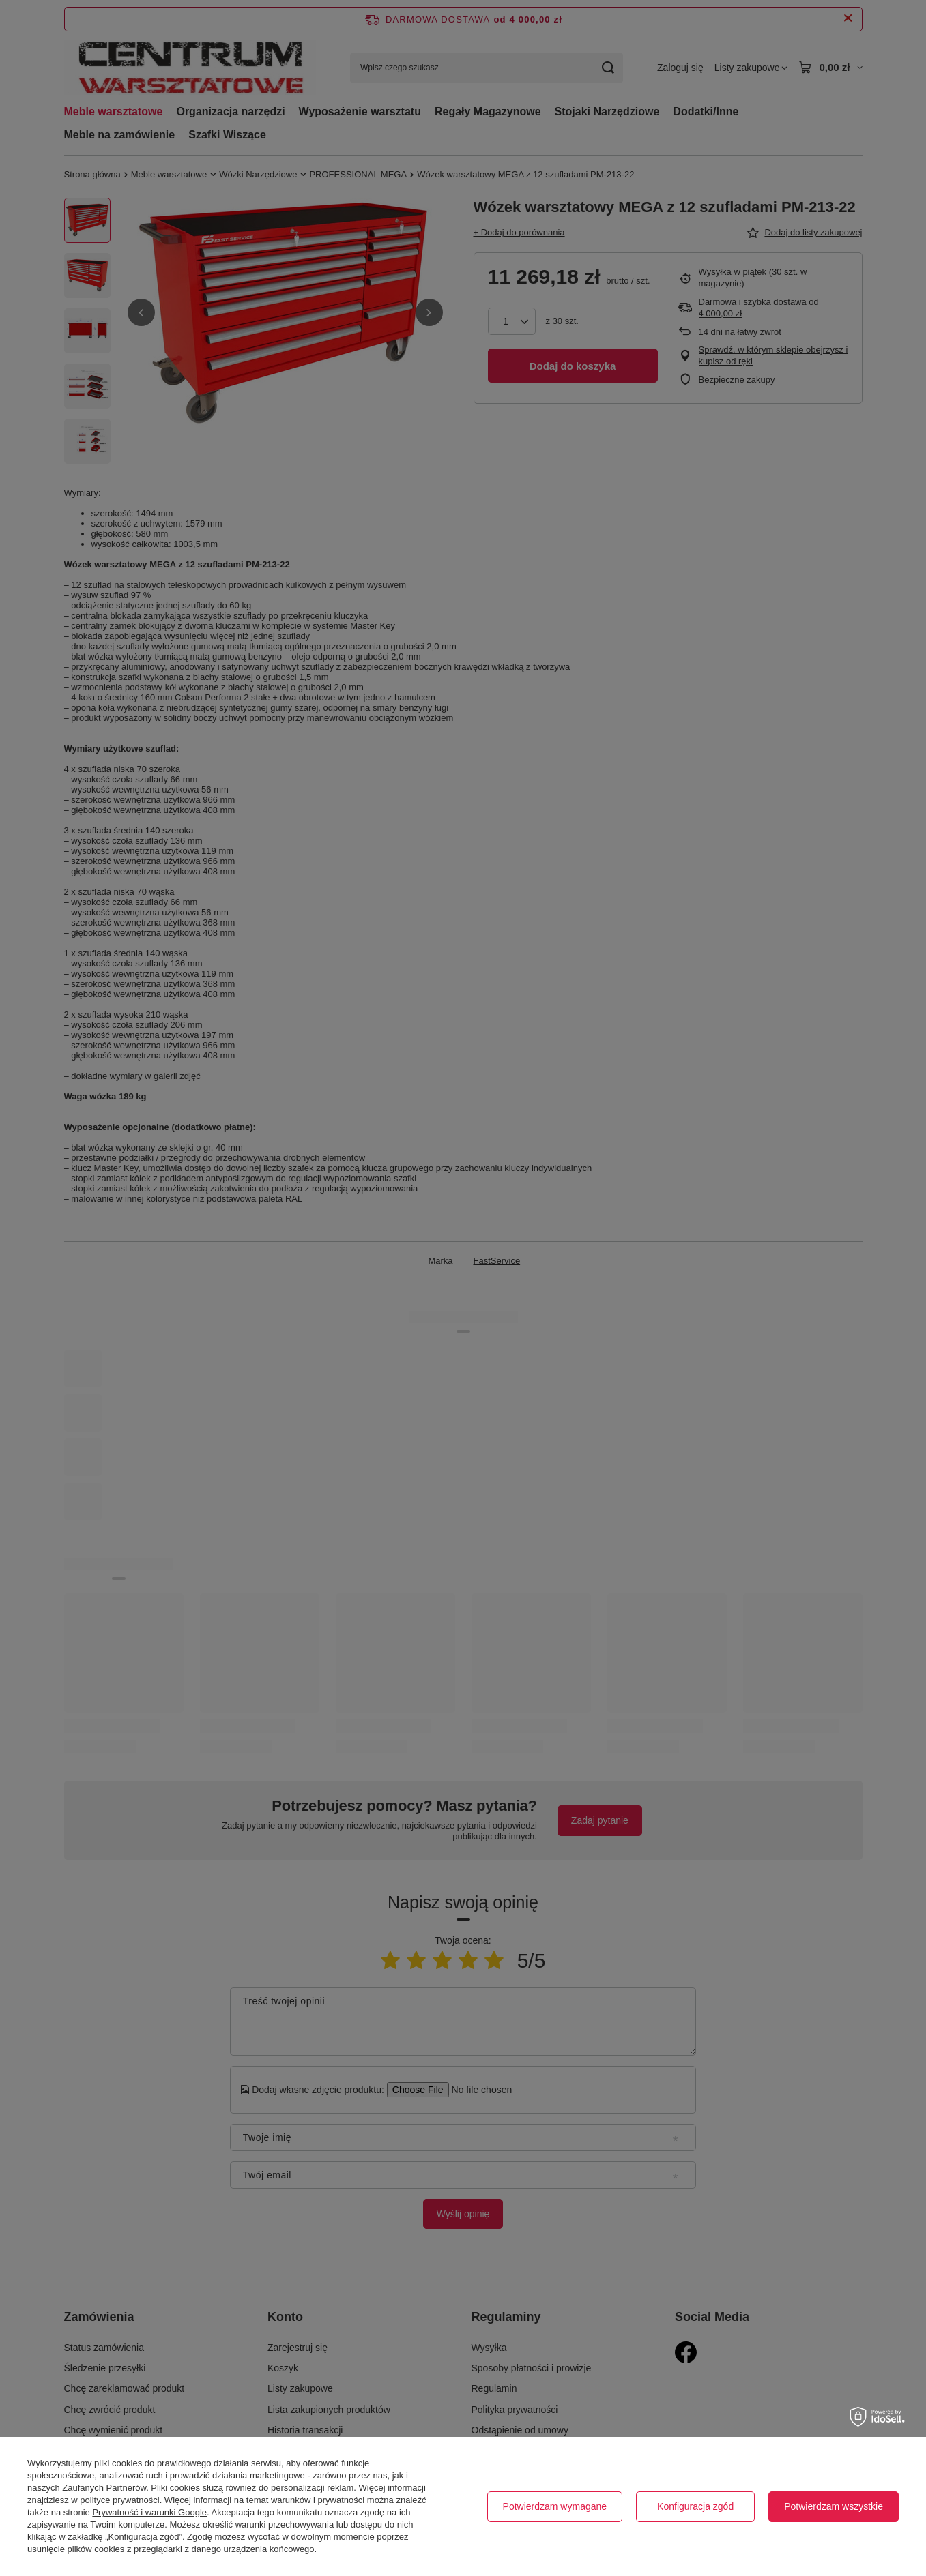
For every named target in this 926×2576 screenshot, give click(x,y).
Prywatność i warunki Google (149, 2512)
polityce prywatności (119, 2500)
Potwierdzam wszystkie (833, 2506)
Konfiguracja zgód (695, 2506)
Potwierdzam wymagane (555, 2506)
